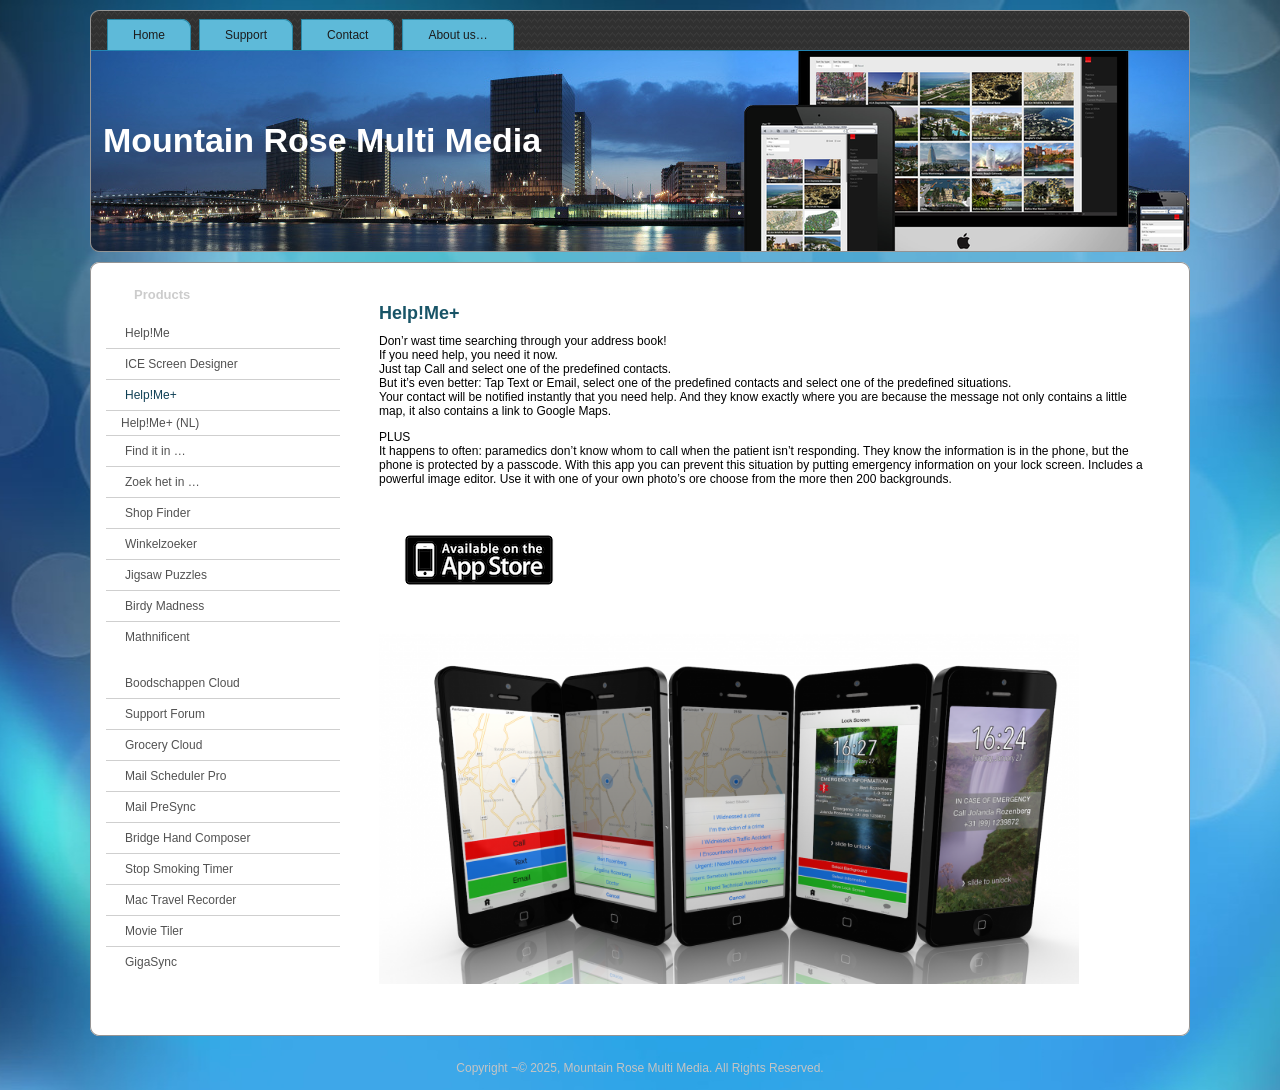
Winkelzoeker (161, 544)
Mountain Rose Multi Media (322, 140)
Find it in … (155, 451)
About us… (457, 35)
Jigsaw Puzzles (166, 575)
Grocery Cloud (163, 745)
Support (246, 35)
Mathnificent (157, 637)
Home (149, 35)
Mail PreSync (160, 807)
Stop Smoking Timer (179, 869)
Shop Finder (157, 513)
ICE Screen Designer (181, 364)
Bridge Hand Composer (187, 838)
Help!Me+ (151, 395)
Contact (347, 35)
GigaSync (151, 962)
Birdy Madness (164, 606)
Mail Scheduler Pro (175, 776)
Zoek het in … (162, 482)
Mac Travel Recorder (180, 900)
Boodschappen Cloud (182, 683)
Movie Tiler (154, 931)
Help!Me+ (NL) (160, 423)
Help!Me (147, 333)
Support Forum (165, 714)
